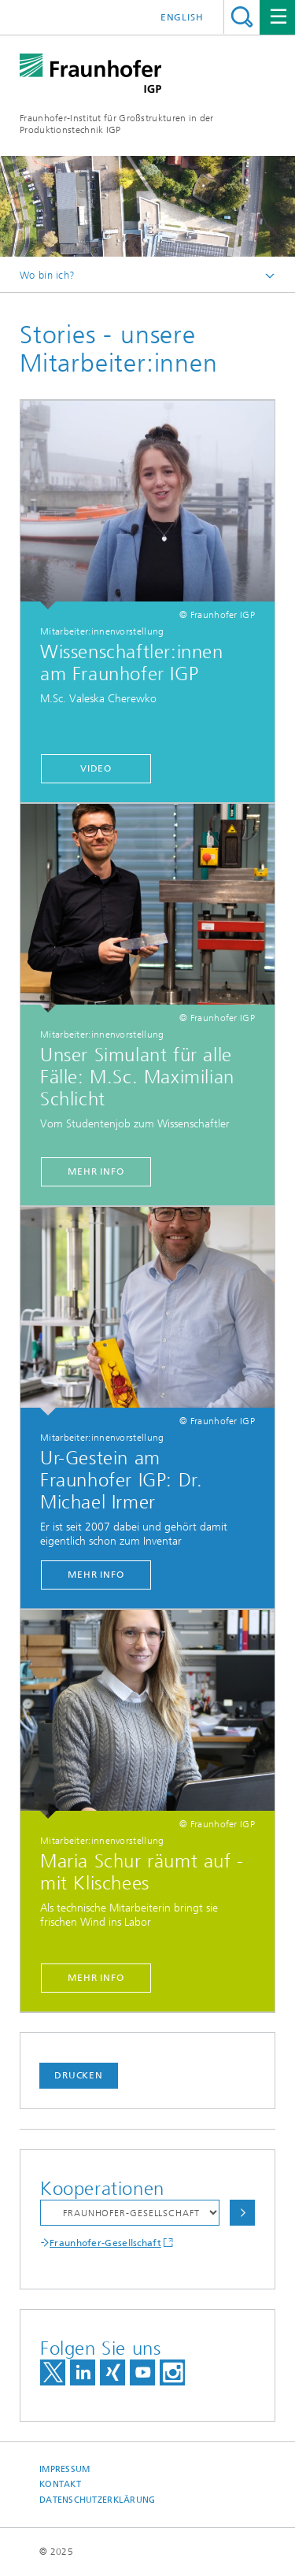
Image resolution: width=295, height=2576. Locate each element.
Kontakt (60, 2484)
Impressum (64, 2469)
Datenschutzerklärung (97, 2500)
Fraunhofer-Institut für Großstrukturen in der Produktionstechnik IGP (117, 124)
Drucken (78, 2075)
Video (96, 768)
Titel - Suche (242, 17)
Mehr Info (96, 1171)
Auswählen (242, 2213)
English (182, 17)
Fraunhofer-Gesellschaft (105, 2242)
